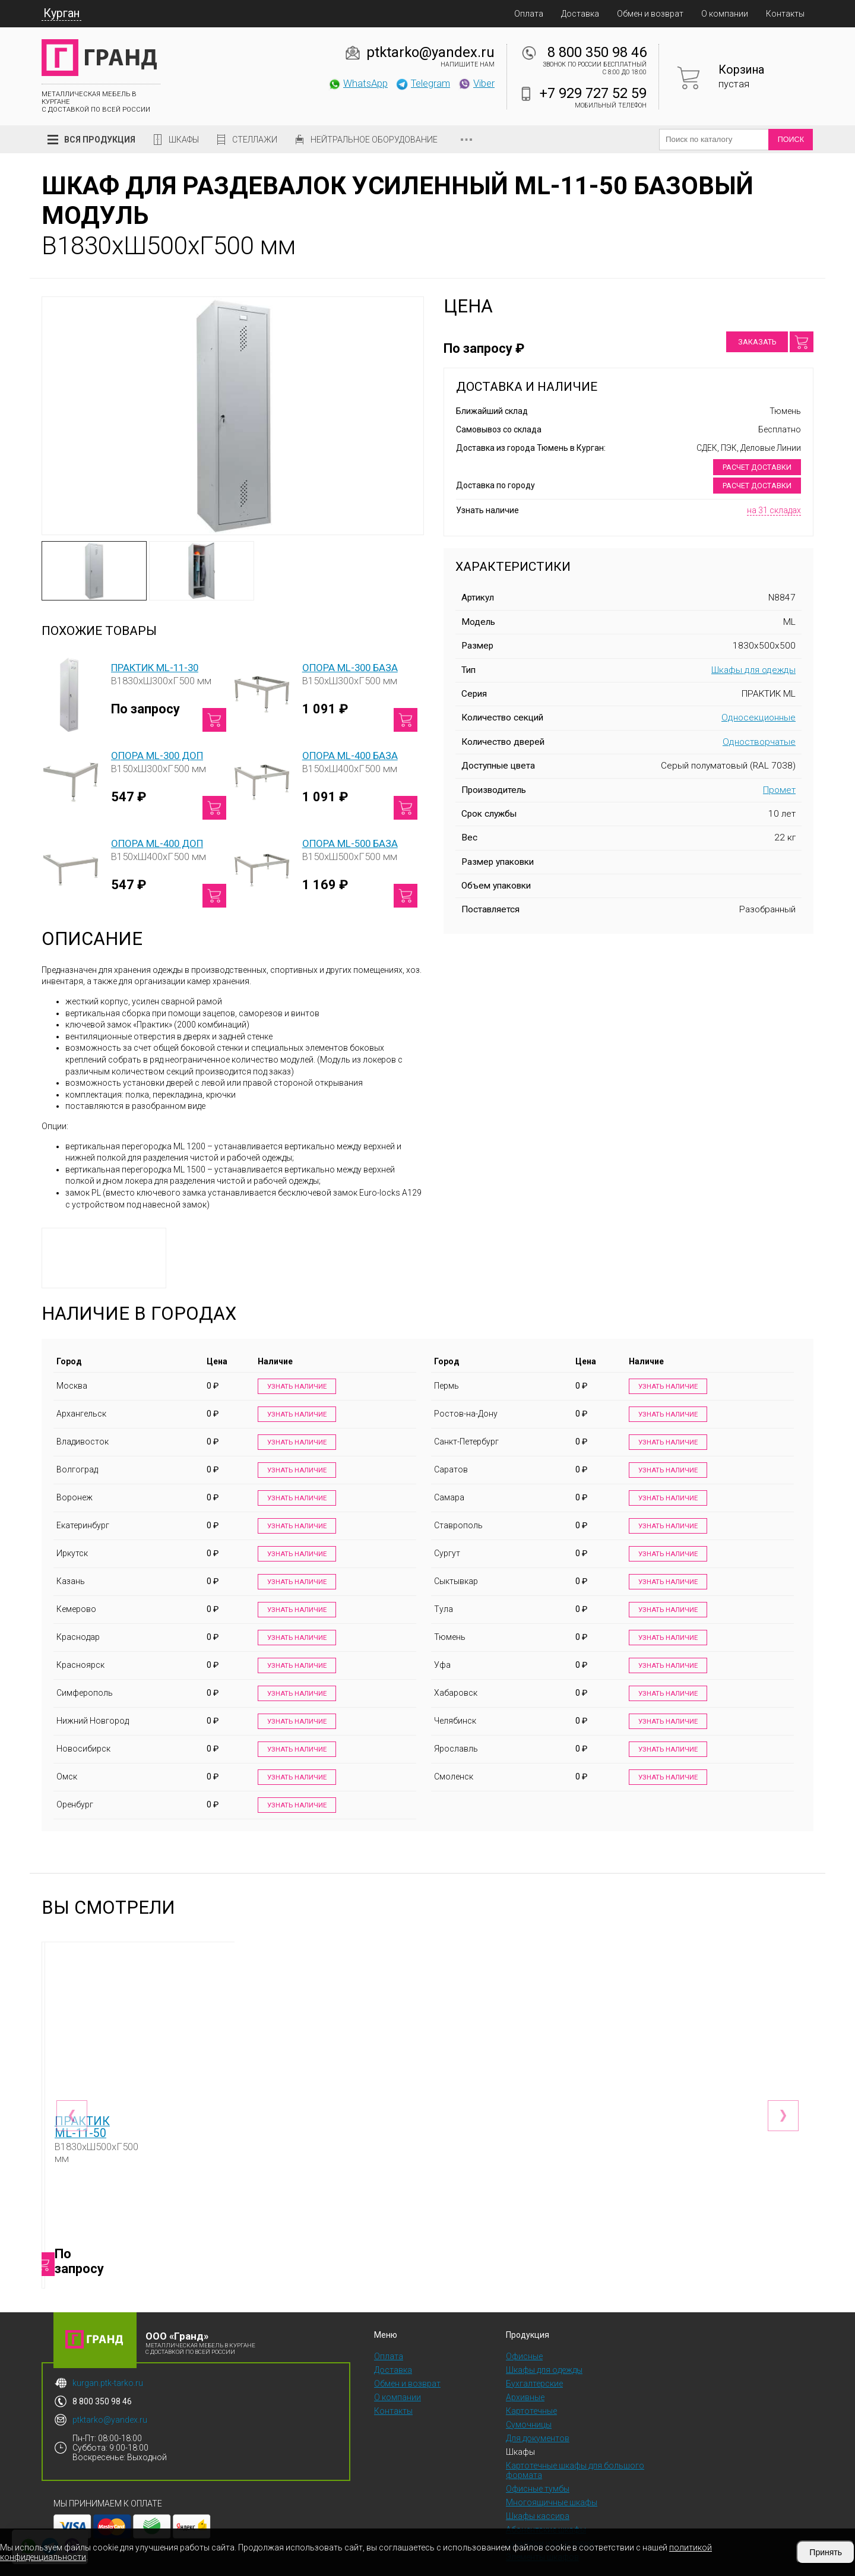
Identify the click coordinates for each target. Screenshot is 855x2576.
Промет (779, 790)
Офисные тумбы (537, 2461)
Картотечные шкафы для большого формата (575, 2442)
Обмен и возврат (650, 13)
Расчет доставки (757, 467)
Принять (825, 2552)
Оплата (528, 13)
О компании (724, 13)
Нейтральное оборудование (374, 139)
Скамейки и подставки (550, 2516)
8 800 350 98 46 (597, 52)
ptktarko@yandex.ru (430, 52)
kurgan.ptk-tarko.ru (107, 2355)
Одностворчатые (759, 742)
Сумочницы (529, 2397)
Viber (476, 83)
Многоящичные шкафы (551, 2475)
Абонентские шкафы (546, 2502)
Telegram (422, 83)
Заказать (757, 341)
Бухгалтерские (534, 2356)
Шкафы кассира (537, 2488)
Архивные (525, 2370)
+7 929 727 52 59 (593, 93)
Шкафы (184, 139)
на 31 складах (774, 510)
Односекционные (758, 717)
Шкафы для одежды (753, 670)
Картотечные (531, 2383)
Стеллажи (254, 139)
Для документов (537, 2411)
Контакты (785, 13)
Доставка (580, 13)
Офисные (524, 2329)
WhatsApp (358, 83)
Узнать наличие (294, 1386)
